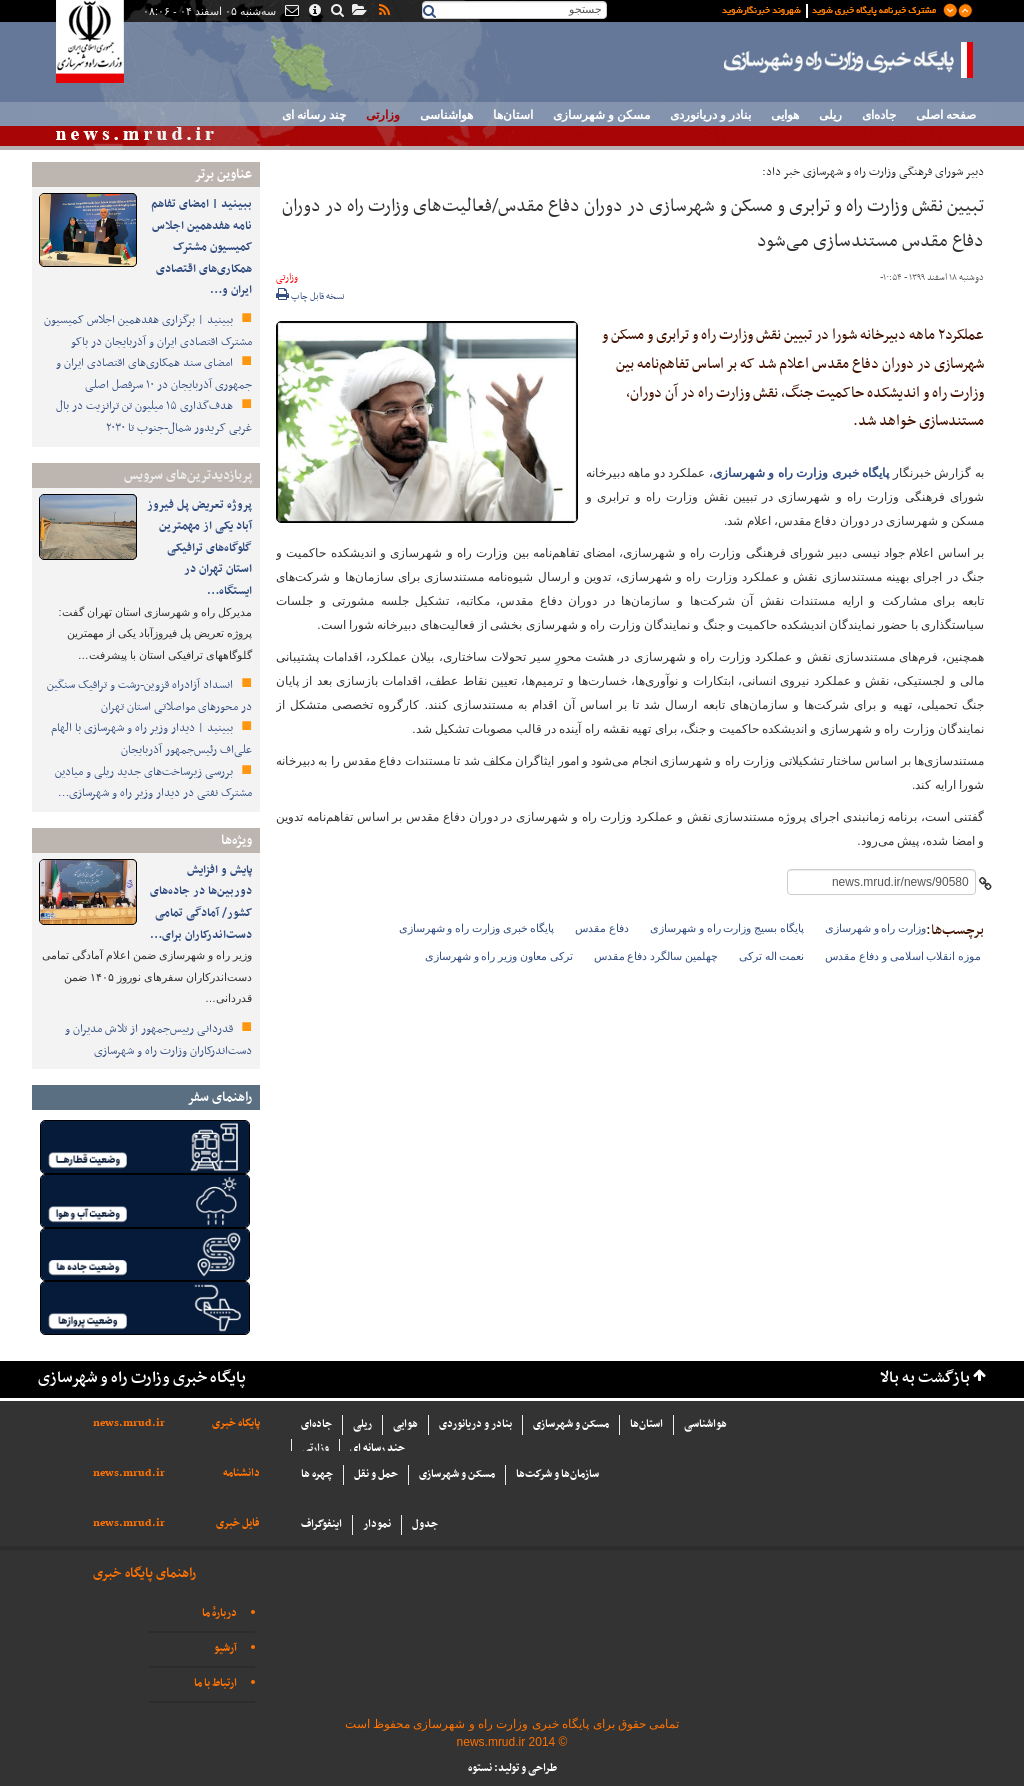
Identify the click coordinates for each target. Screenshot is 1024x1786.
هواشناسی (446, 115)
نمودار (377, 1524)
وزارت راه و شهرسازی (875, 928)
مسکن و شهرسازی (601, 115)
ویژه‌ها (236, 840)
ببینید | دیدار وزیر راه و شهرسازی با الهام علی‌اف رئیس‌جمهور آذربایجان (151, 739)
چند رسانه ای (314, 115)
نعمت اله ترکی (772, 956)
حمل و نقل (376, 1474)
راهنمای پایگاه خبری (144, 1573)
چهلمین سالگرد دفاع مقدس (656, 956)
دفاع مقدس (602, 928)
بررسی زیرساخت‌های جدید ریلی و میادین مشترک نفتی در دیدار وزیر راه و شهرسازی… (153, 783)
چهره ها (317, 1474)
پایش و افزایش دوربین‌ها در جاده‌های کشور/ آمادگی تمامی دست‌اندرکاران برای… (201, 902)
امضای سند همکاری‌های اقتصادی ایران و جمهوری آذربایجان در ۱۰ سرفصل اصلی (154, 374)
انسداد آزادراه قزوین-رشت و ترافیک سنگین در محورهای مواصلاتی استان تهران (149, 696)
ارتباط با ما (215, 1683)
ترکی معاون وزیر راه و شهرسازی (499, 956)
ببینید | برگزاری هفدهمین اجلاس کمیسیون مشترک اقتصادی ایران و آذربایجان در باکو (148, 331)
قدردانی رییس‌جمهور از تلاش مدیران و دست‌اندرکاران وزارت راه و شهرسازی (158, 1040)
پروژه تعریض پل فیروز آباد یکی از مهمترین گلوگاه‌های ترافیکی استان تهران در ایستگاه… (199, 548)
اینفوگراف (321, 1524)
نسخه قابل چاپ (310, 297)
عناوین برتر (223, 174)
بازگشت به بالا (925, 1378)
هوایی (785, 115)
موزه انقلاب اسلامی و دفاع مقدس (903, 956)
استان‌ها (513, 115)
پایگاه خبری (236, 1423)
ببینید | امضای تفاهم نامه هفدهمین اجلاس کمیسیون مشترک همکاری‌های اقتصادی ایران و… (201, 247)
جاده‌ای (879, 115)
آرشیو (225, 1648)
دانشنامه (241, 1473)
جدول (425, 1524)
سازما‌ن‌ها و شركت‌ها (557, 1474)
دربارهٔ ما (219, 1613)
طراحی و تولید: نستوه (512, 1768)
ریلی (830, 115)
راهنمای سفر (219, 1097)
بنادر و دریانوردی (710, 115)
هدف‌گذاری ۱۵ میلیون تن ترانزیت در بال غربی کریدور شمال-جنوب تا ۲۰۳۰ (154, 417)
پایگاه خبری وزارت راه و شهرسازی (849, 60)
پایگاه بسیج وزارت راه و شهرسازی (727, 928)
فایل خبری (238, 1523)
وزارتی (383, 115)
